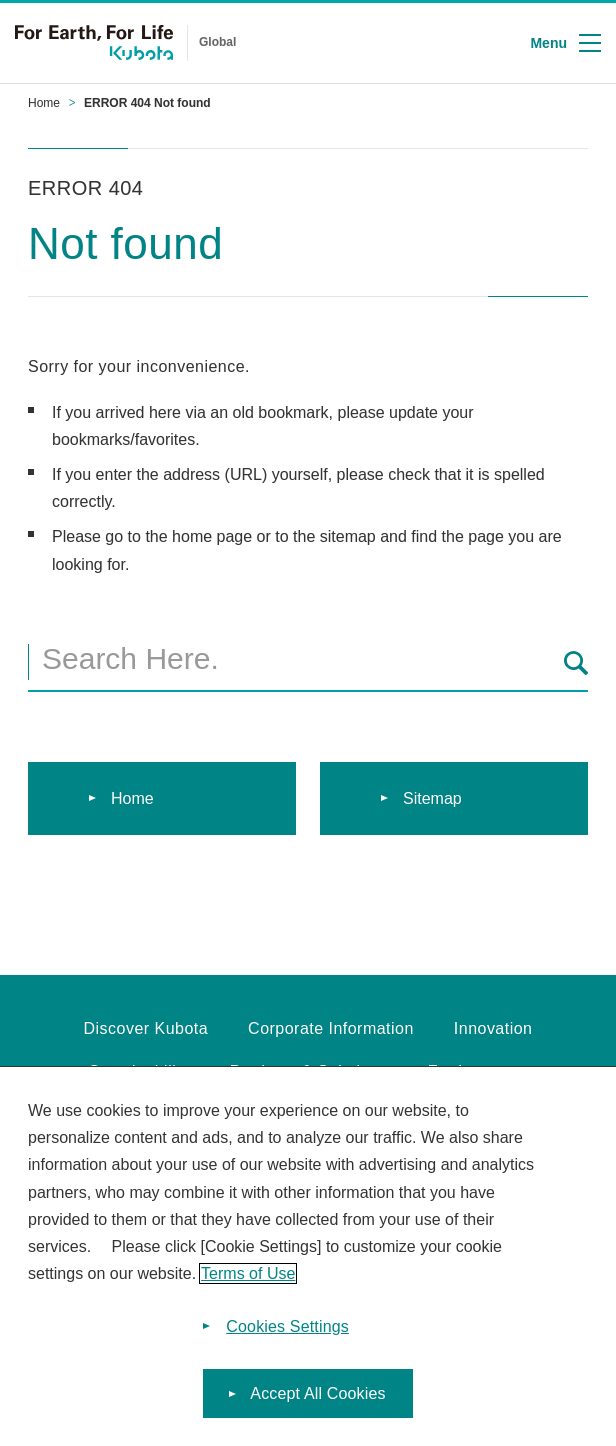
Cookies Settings (287, 1331)
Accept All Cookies (317, 1397)
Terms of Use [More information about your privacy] (248, 1277)
